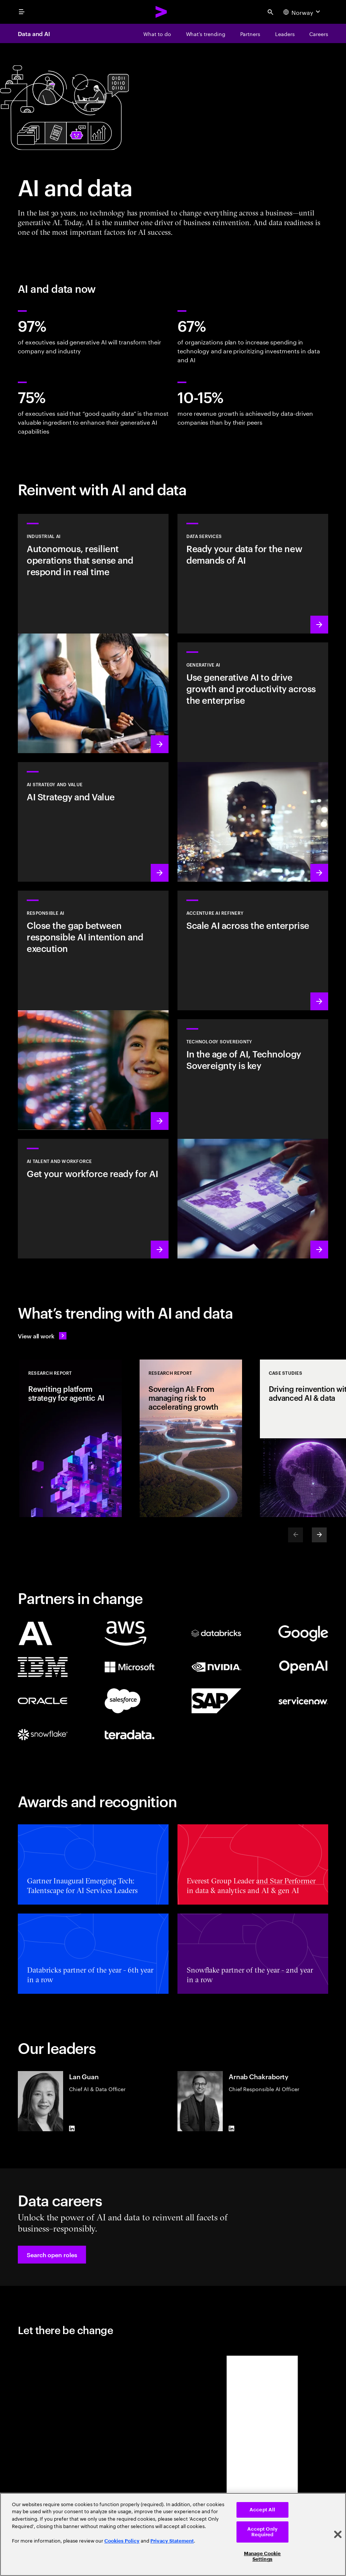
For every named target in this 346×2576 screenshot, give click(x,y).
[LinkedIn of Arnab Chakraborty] (232, 2128)
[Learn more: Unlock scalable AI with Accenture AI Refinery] (252, 950)
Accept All (262, 2509)
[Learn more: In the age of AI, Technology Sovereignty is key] (252, 1138)
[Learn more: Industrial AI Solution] (93, 633)
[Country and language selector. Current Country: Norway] (302, 12)
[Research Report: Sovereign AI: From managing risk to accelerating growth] (191, 1438)
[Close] (338, 2534)
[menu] (21, 12)
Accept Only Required (262, 2532)
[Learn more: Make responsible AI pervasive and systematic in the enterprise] (93, 1010)
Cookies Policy (122, 2540)
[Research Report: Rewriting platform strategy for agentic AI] (70, 1438)
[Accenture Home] (161, 12)
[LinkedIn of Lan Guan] (72, 2128)
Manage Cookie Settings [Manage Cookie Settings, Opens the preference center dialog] (262, 2556)
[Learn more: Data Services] (252, 574)
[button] (52, 2255)
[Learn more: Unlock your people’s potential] (93, 1198)
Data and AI (34, 33)
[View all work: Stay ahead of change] (42, 1336)
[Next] (319, 1535)
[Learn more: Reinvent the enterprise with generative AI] (252, 762)
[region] (173, 2534)
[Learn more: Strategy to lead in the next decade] (93, 822)
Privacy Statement (172, 2540)
